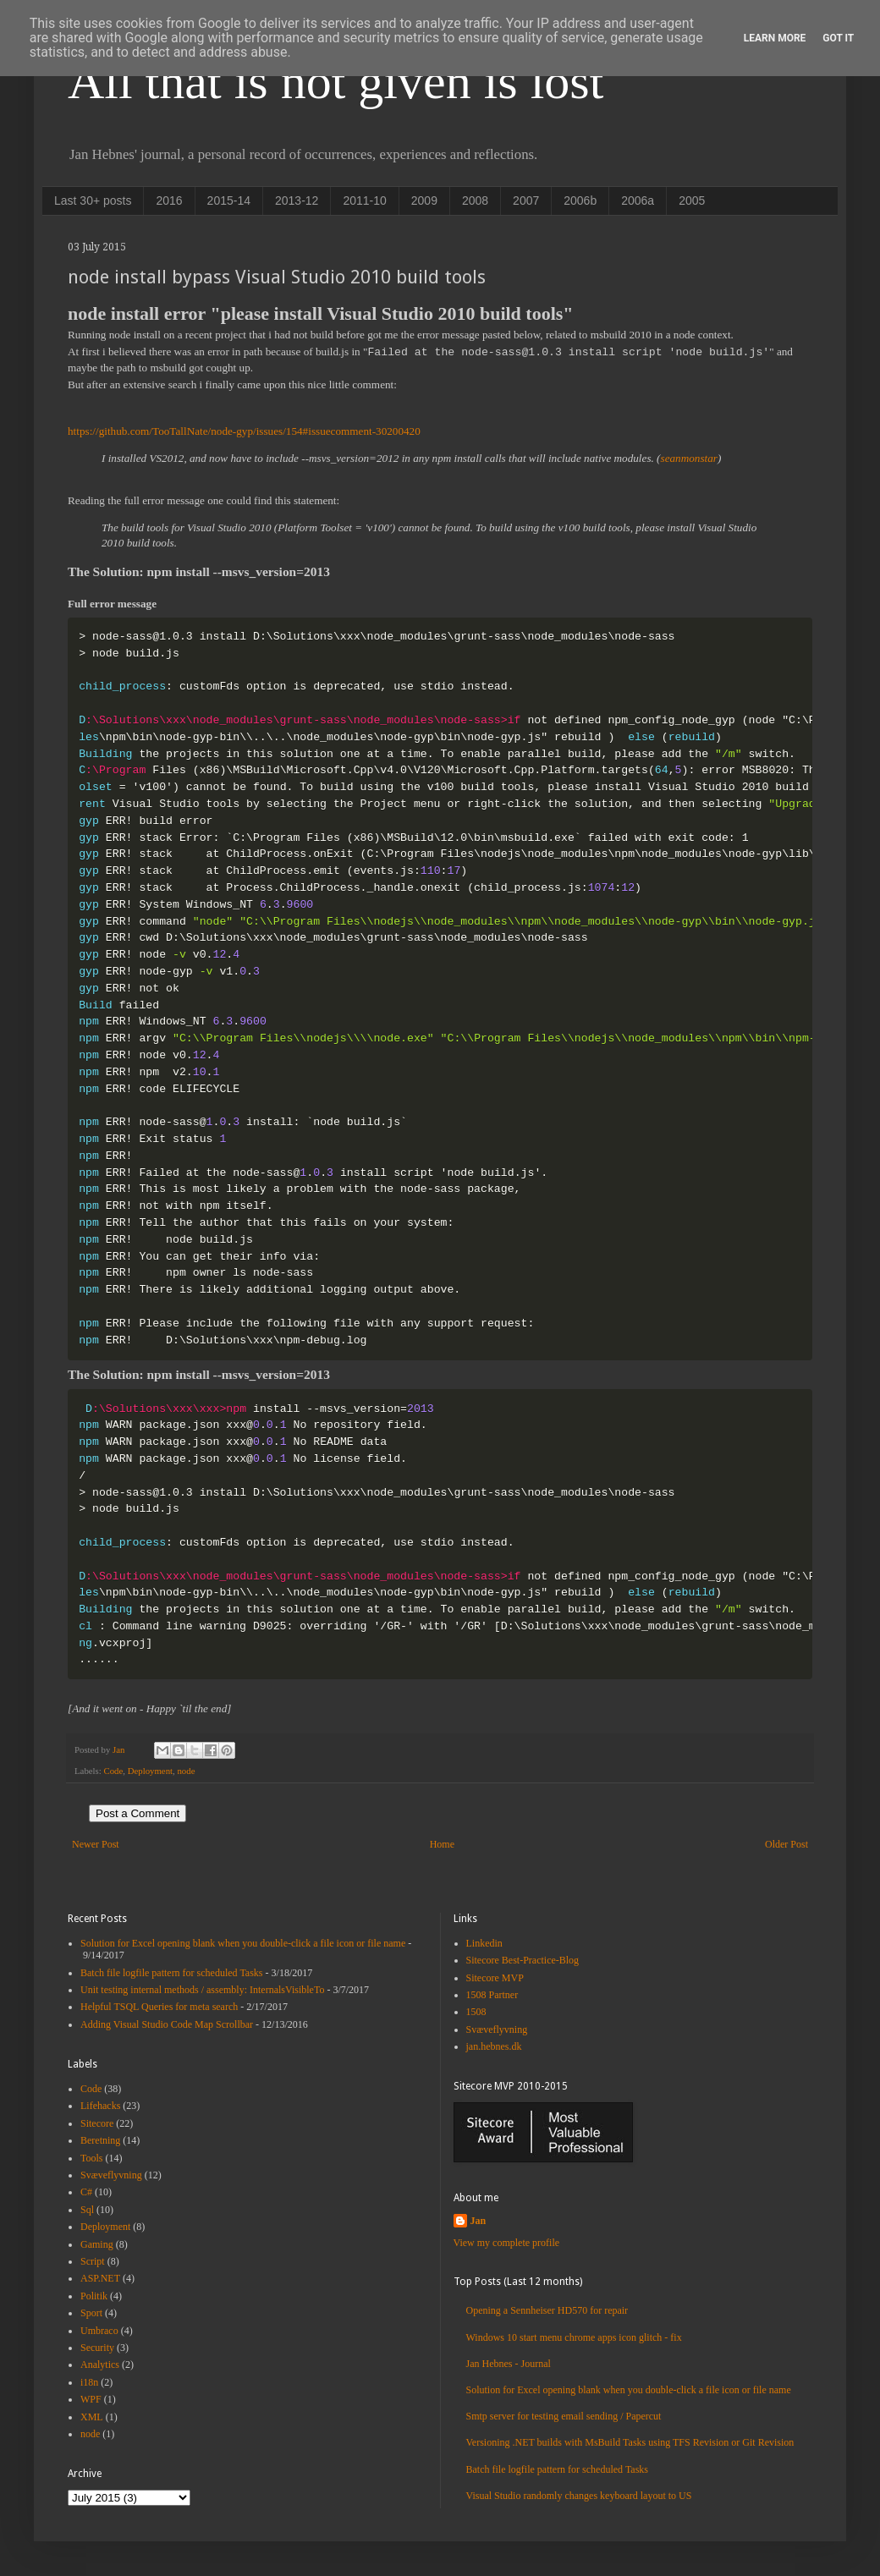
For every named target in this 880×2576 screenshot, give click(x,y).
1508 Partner (492, 1995)
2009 (424, 200)
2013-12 (296, 200)
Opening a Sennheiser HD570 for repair (547, 2310)
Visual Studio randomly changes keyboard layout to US (579, 2496)
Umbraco (99, 2331)
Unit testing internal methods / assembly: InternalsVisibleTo (202, 1990)
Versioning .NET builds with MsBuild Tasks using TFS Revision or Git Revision (630, 2442)
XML (91, 2417)
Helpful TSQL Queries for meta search (159, 2007)
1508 (476, 2012)
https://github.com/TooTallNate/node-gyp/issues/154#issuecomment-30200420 (244, 431)
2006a (637, 200)
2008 (475, 200)
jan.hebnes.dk (494, 2046)
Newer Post (95, 1844)
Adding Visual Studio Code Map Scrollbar (166, 2024)
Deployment (150, 1771)
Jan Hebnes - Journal (508, 2364)
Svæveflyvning (111, 2175)
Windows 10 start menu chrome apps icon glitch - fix (574, 2337)
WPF (91, 2399)
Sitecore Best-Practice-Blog (523, 1960)
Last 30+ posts (92, 200)
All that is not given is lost (335, 81)
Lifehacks (100, 2106)
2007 (526, 200)
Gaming (96, 2244)
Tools (91, 2158)
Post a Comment (137, 1813)
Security (97, 2348)
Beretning (100, 2140)
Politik (93, 2296)
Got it (838, 38)
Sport (91, 2313)
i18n (89, 2382)
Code (113, 1771)
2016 (169, 200)
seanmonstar (689, 458)
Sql (87, 2210)
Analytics (99, 2364)
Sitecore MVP (495, 1978)
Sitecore (96, 2123)
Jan (478, 2221)
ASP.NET (100, 2278)
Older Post (786, 1844)
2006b (580, 200)
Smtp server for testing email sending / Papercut (564, 2416)
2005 (692, 200)
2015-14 (228, 200)
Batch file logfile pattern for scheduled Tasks (171, 1973)
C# (86, 2192)
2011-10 (364, 200)
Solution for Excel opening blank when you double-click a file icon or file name (242, 1943)
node (186, 1771)
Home (442, 1844)
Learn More (775, 38)
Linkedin (484, 1943)
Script (92, 2261)
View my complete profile (507, 2243)
